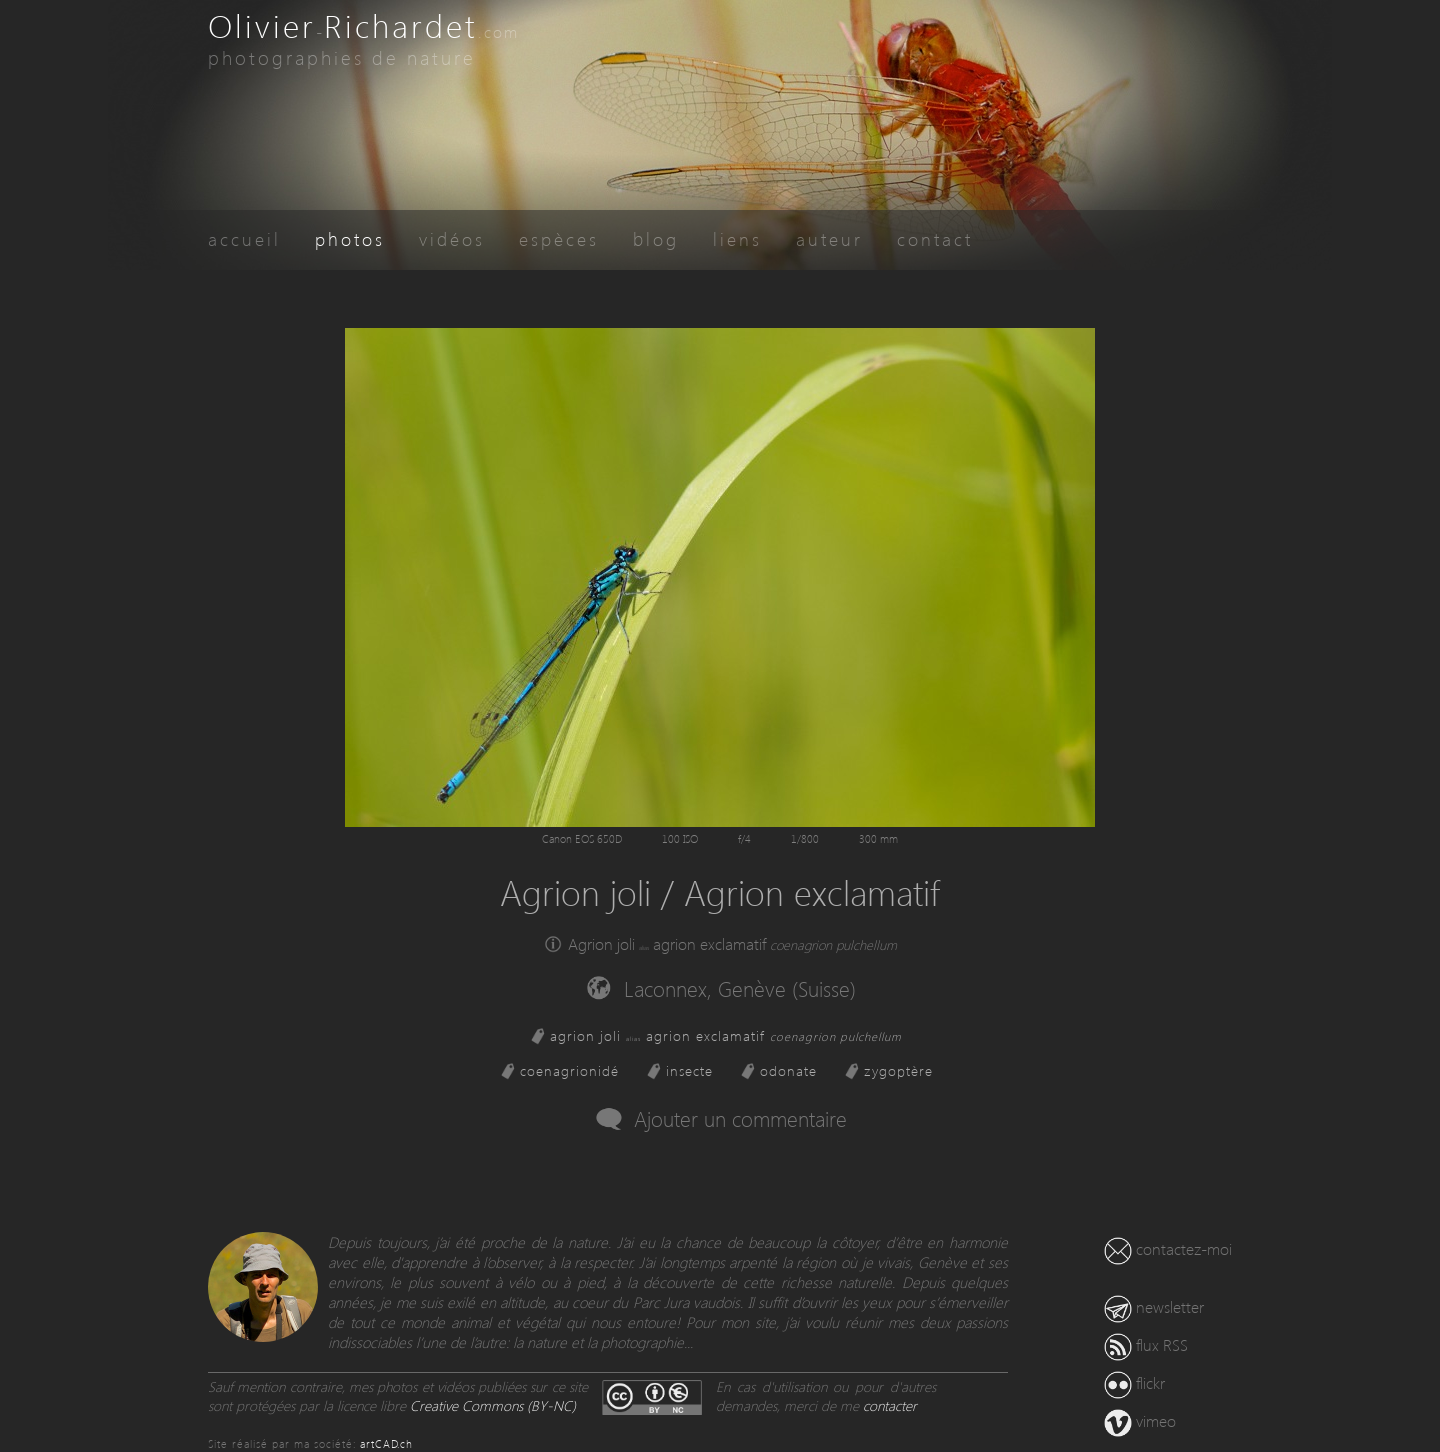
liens (737, 238)
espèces (559, 238)
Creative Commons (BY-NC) (493, 1405)
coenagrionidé (569, 1070)
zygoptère (898, 1070)
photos (350, 238)
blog (656, 238)
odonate (788, 1070)
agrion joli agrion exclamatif (726, 1035)
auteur (829, 238)
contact (935, 238)
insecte (689, 1070)
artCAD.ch (386, 1443)
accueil (244, 238)
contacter (890, 1405)
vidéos (452, 238)
